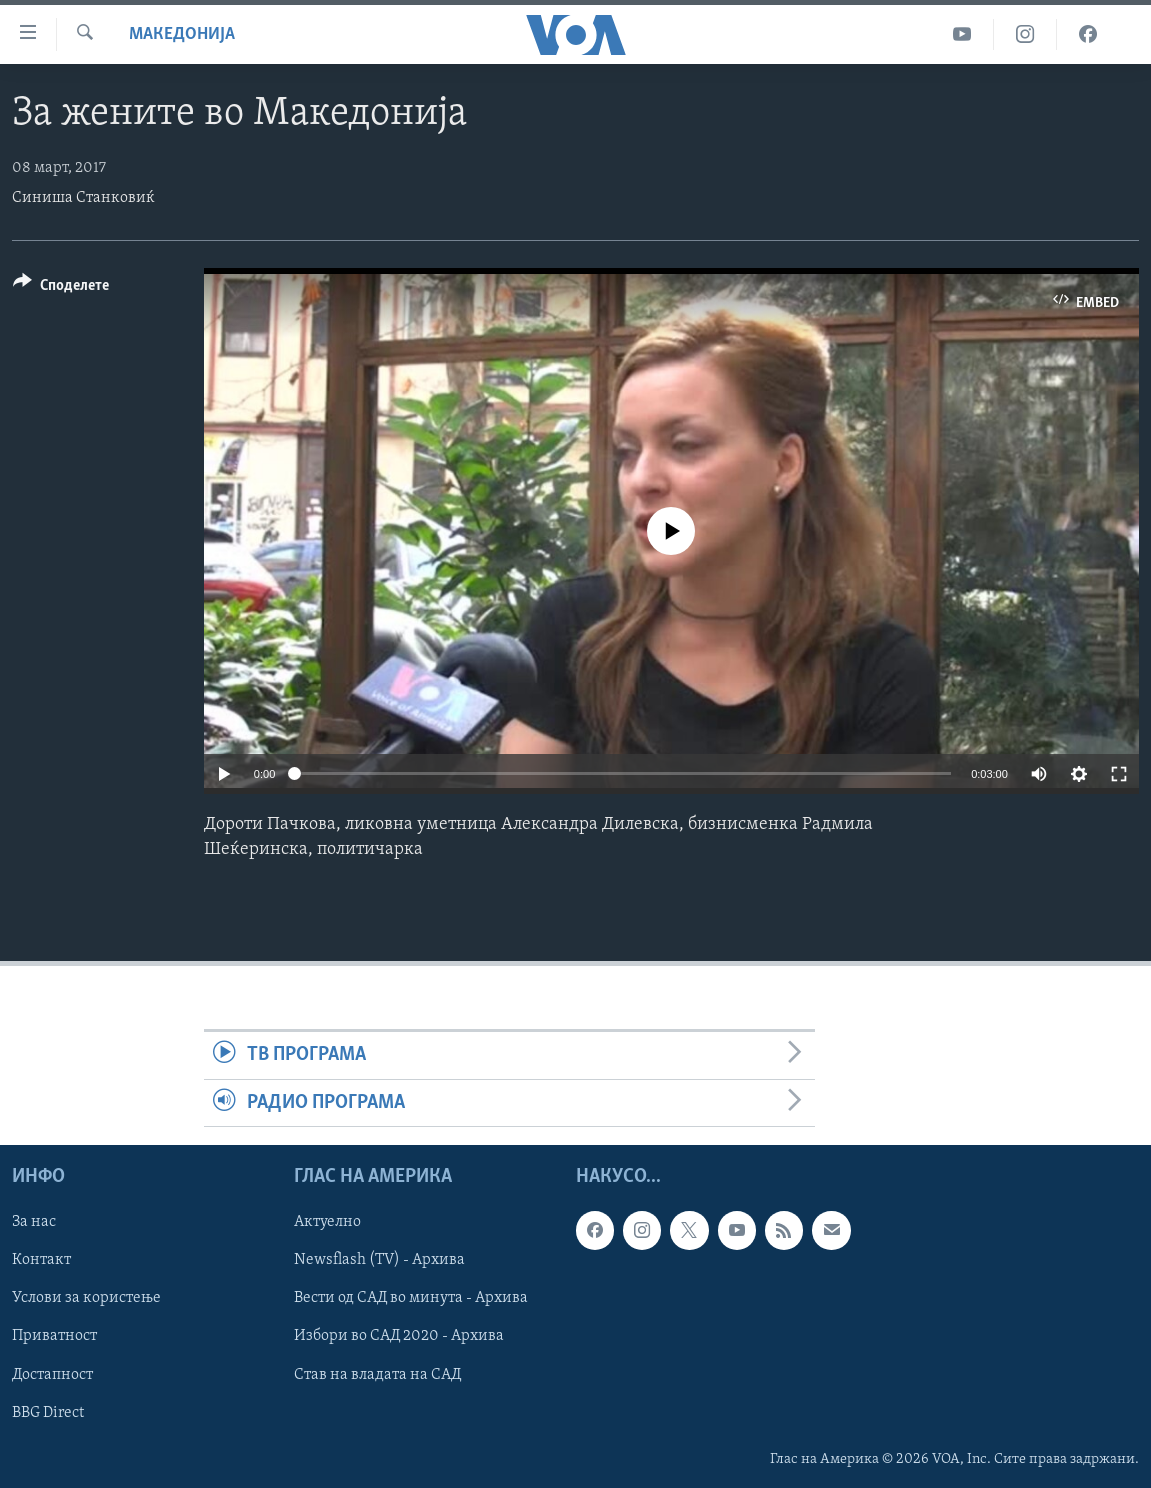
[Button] (61, 288)
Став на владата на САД (377, 1375)
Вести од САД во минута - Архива (411, 1298)
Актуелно (327, 1222)
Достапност (52, 1375)
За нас (34, 1222)
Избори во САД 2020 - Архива (399, 1336)
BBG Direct (48, 1413)
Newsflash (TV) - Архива (379, 1260)
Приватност (54, 1336)
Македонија (182, 34)
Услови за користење (86, 1298)
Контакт (41, 1260)
